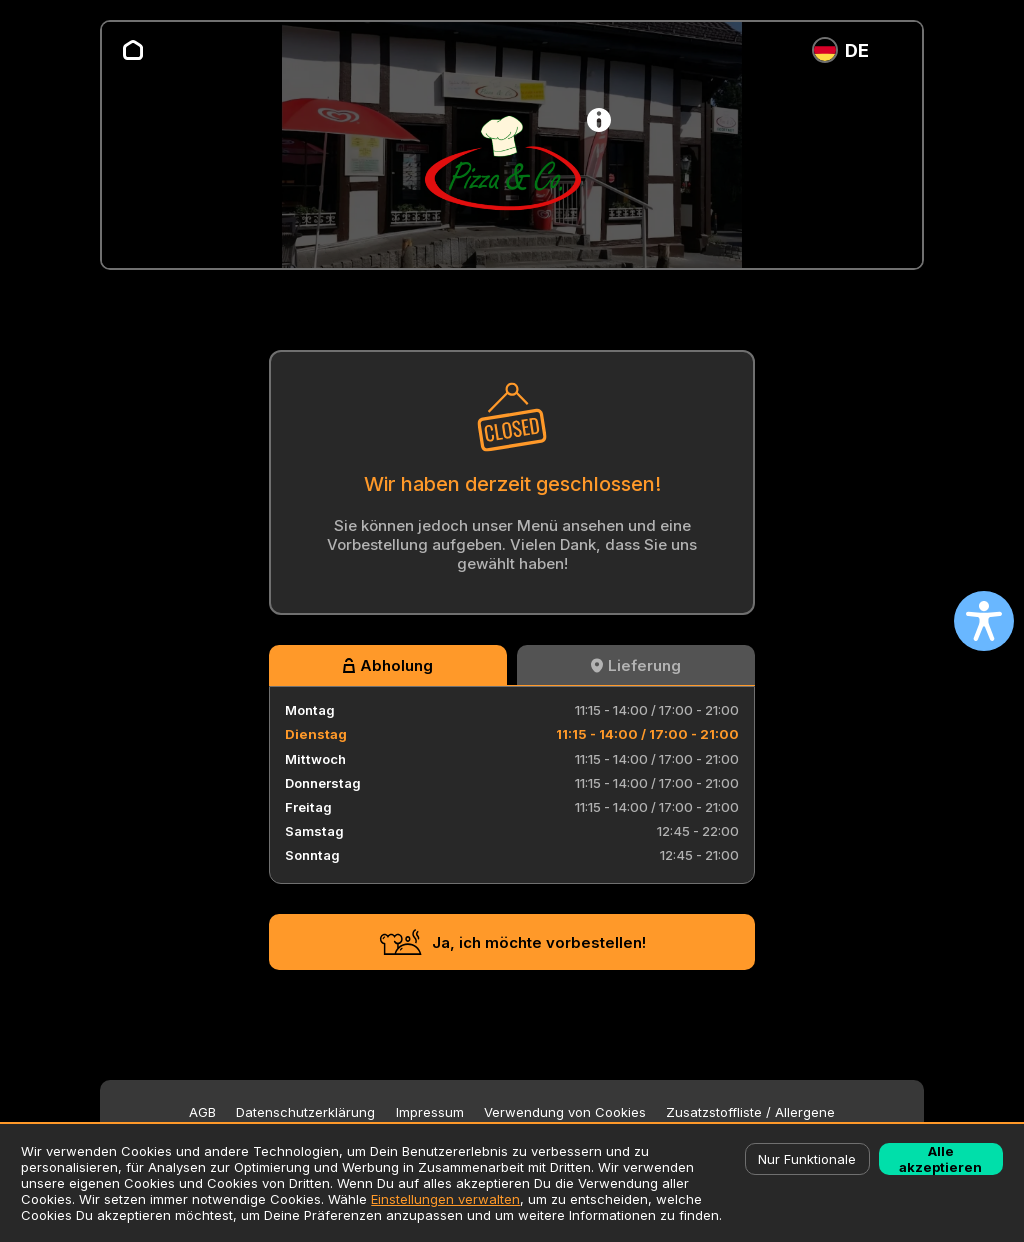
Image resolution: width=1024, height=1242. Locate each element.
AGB (202, 1112)
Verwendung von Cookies (565, 1112)
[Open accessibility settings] (984, 621)
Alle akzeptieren (940, 1159)
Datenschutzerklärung (305, 1112)
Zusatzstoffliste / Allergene (750, 1112)
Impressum (430, 1112)
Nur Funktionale (807, 1159)
